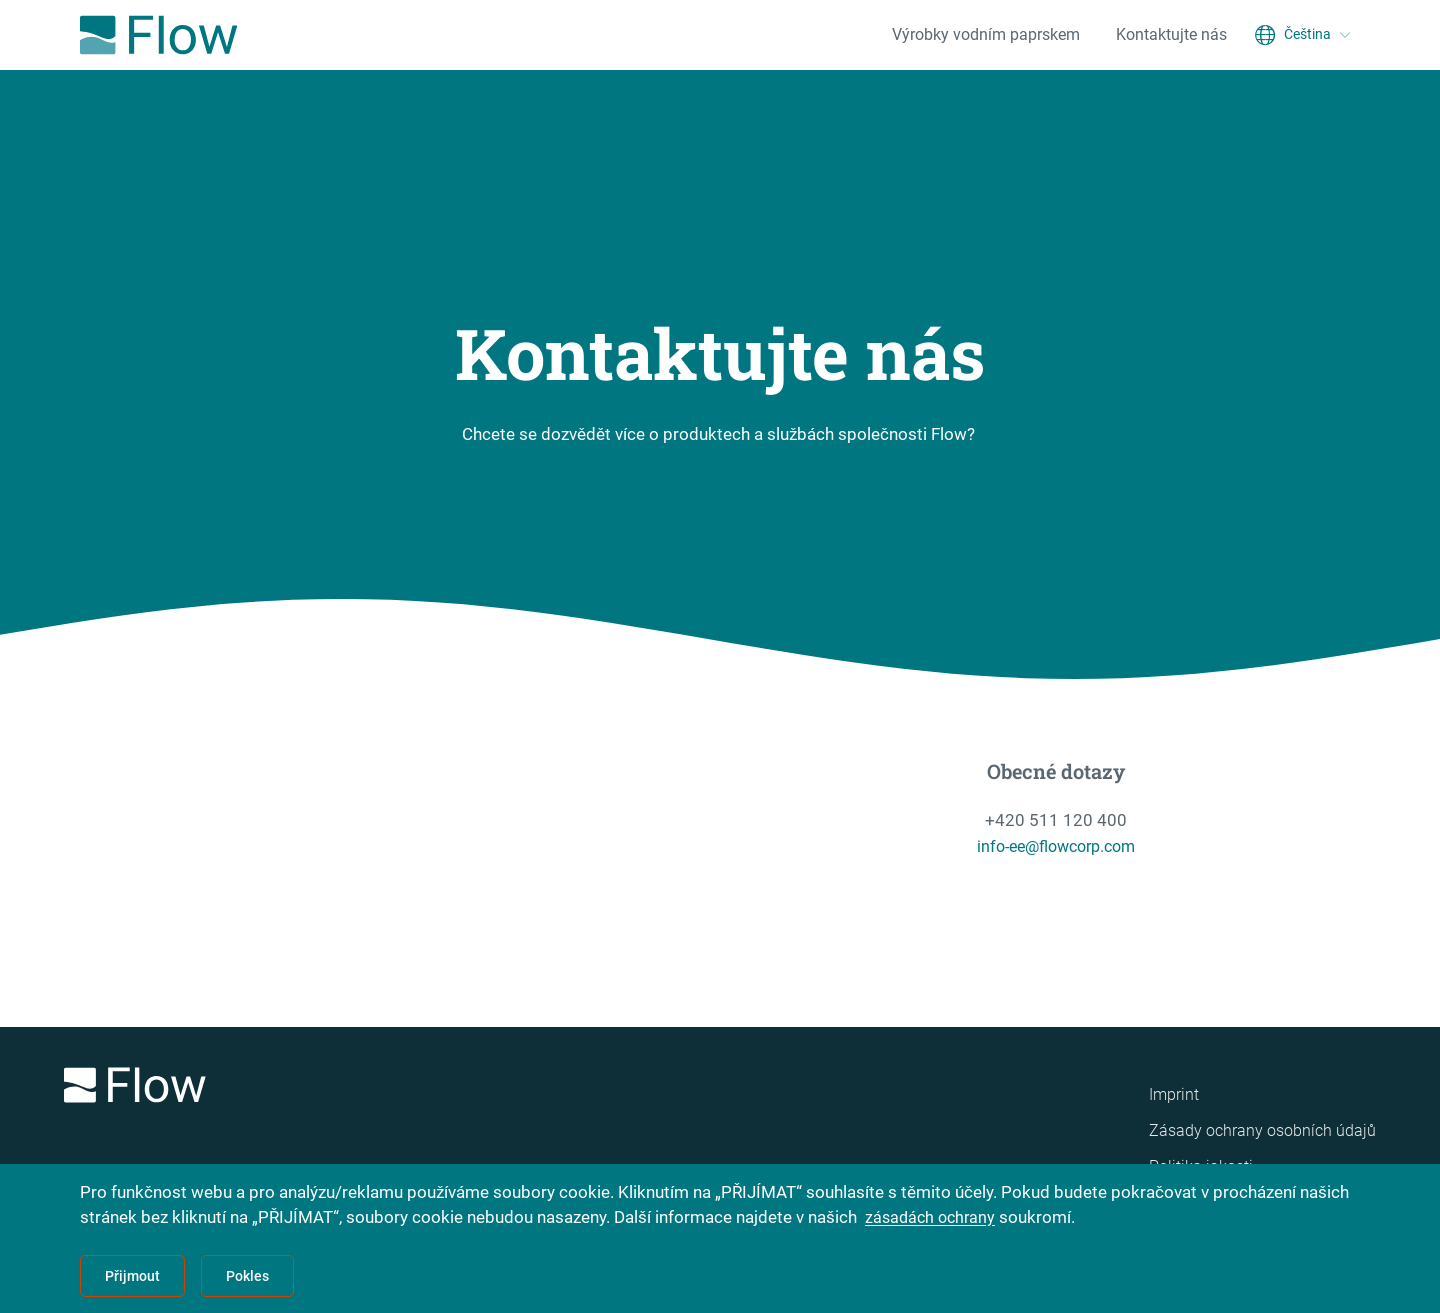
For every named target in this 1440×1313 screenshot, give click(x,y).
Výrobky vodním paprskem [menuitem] (986, 34)
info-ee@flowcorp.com (1056, 846)
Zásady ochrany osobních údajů (1262, 1130)
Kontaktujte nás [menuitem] (1171, 34)
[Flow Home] (158, 35)
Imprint (1174, 1094)
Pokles (247, 1276)
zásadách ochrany (933, 1217)
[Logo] (320, 1088)
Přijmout (132, 1276)
